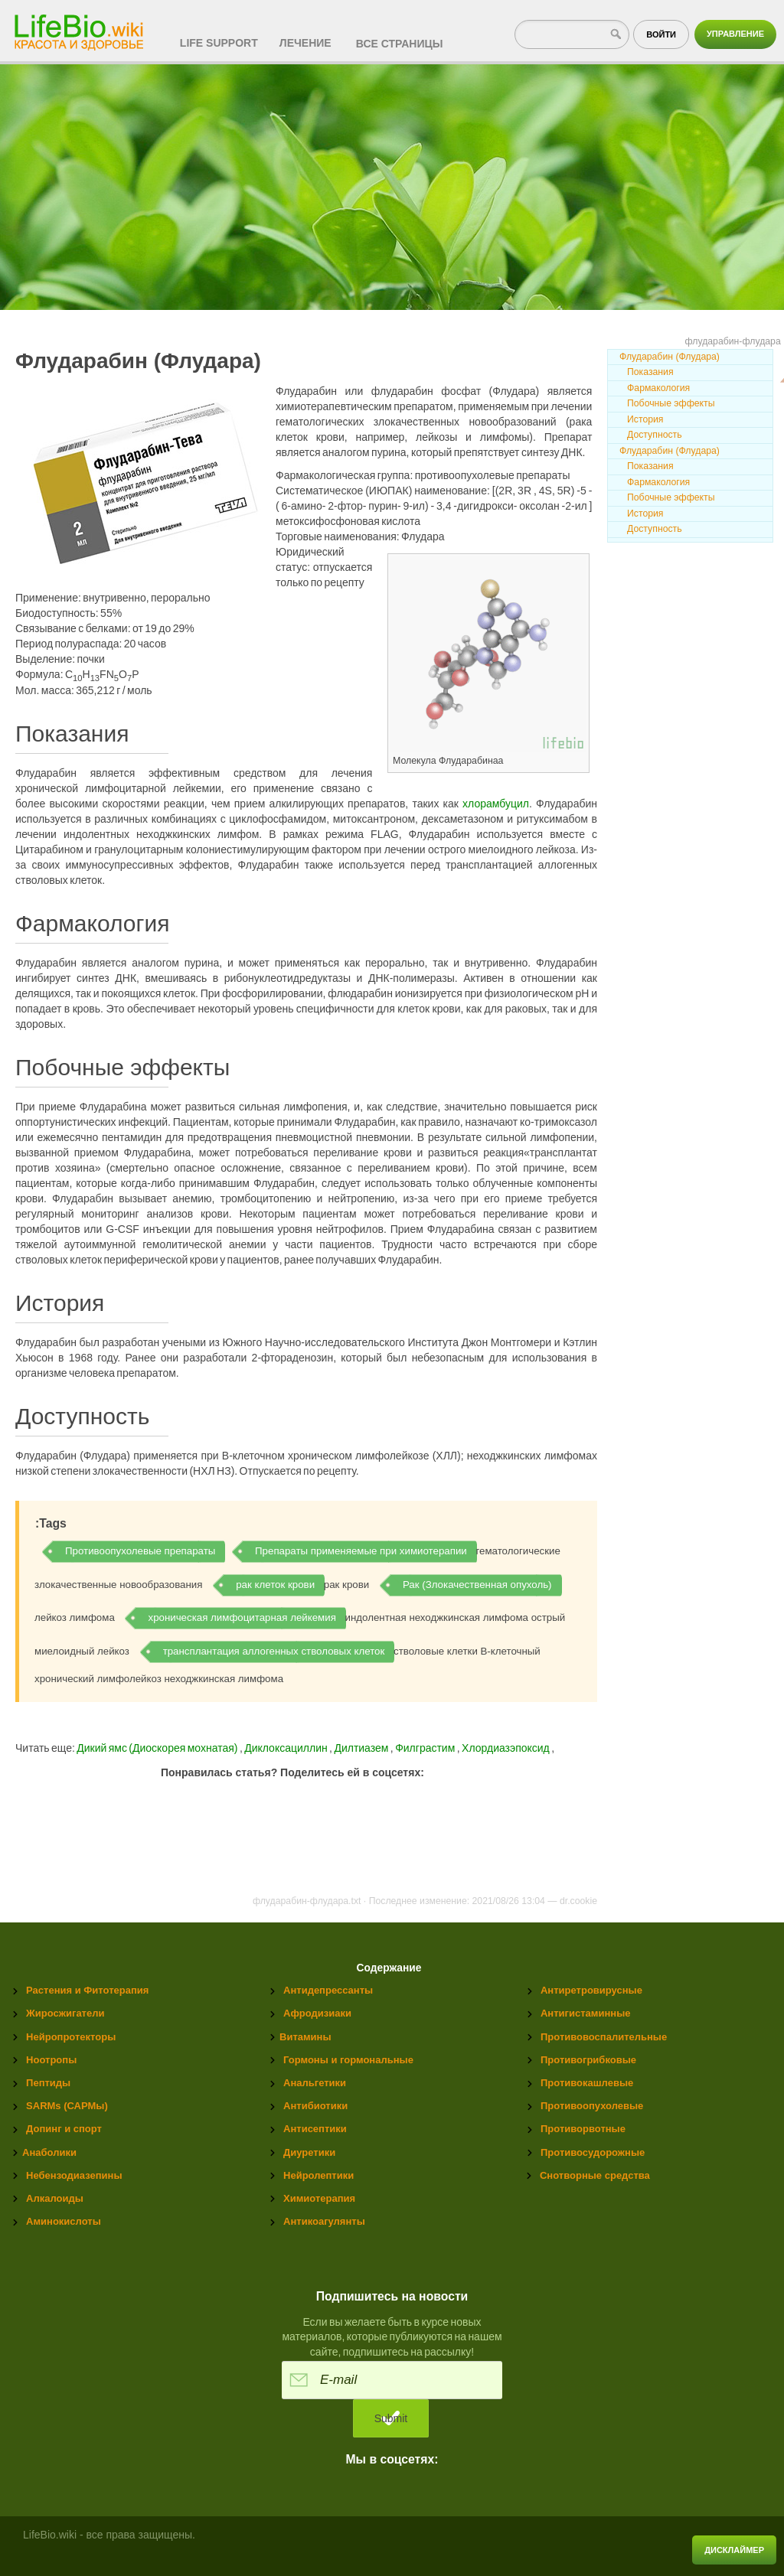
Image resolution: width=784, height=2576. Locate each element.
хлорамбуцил (495, 803)
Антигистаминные (585, 2013)
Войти (661, 34)
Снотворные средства (595, 2175)
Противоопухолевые (592, 2105)
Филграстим (426, 1748)
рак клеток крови (275, 1584)
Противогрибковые (588, 2060)
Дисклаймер (734, 2550)
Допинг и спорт (64, 2128)
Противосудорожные (593, 2152)
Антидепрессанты (328, 1990)
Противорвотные (583, 2128)
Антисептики (315, 2128)
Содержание (389, 1968)
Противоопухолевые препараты (140, 1551)
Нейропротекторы (71, 2037)
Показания (650, 372)
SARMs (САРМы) (67, 2105)
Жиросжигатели (65, 2013)
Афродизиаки (317, 2013)
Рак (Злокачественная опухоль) (477, 1584)
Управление (735, 33)
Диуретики (309, 2152)
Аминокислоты (63, 2221)
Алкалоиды (54, 2198)
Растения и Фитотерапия (87, 1990)
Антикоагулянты (324, 2221)
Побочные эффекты (670, 403)
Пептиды (48, 2083)
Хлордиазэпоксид (506, 1748)
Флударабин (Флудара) (669, 356)
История (645, 419)
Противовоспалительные (604, 2037)
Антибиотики (315, 2105)
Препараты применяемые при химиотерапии (361, 1551)
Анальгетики (314, 2083)
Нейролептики (318, 2175)
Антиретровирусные (591, 1990)
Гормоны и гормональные (348, 2060)
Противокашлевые (587, 2083)
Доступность (654, 434)
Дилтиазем (362, 1748)
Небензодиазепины (74, 2175)
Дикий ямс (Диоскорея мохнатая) (157, 1748)
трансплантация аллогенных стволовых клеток (274, 1651)
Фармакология (658, 388)
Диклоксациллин (286, 1748)
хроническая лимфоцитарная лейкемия (241, 1617)
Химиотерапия (319, 2198)
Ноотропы (51, 2060)
